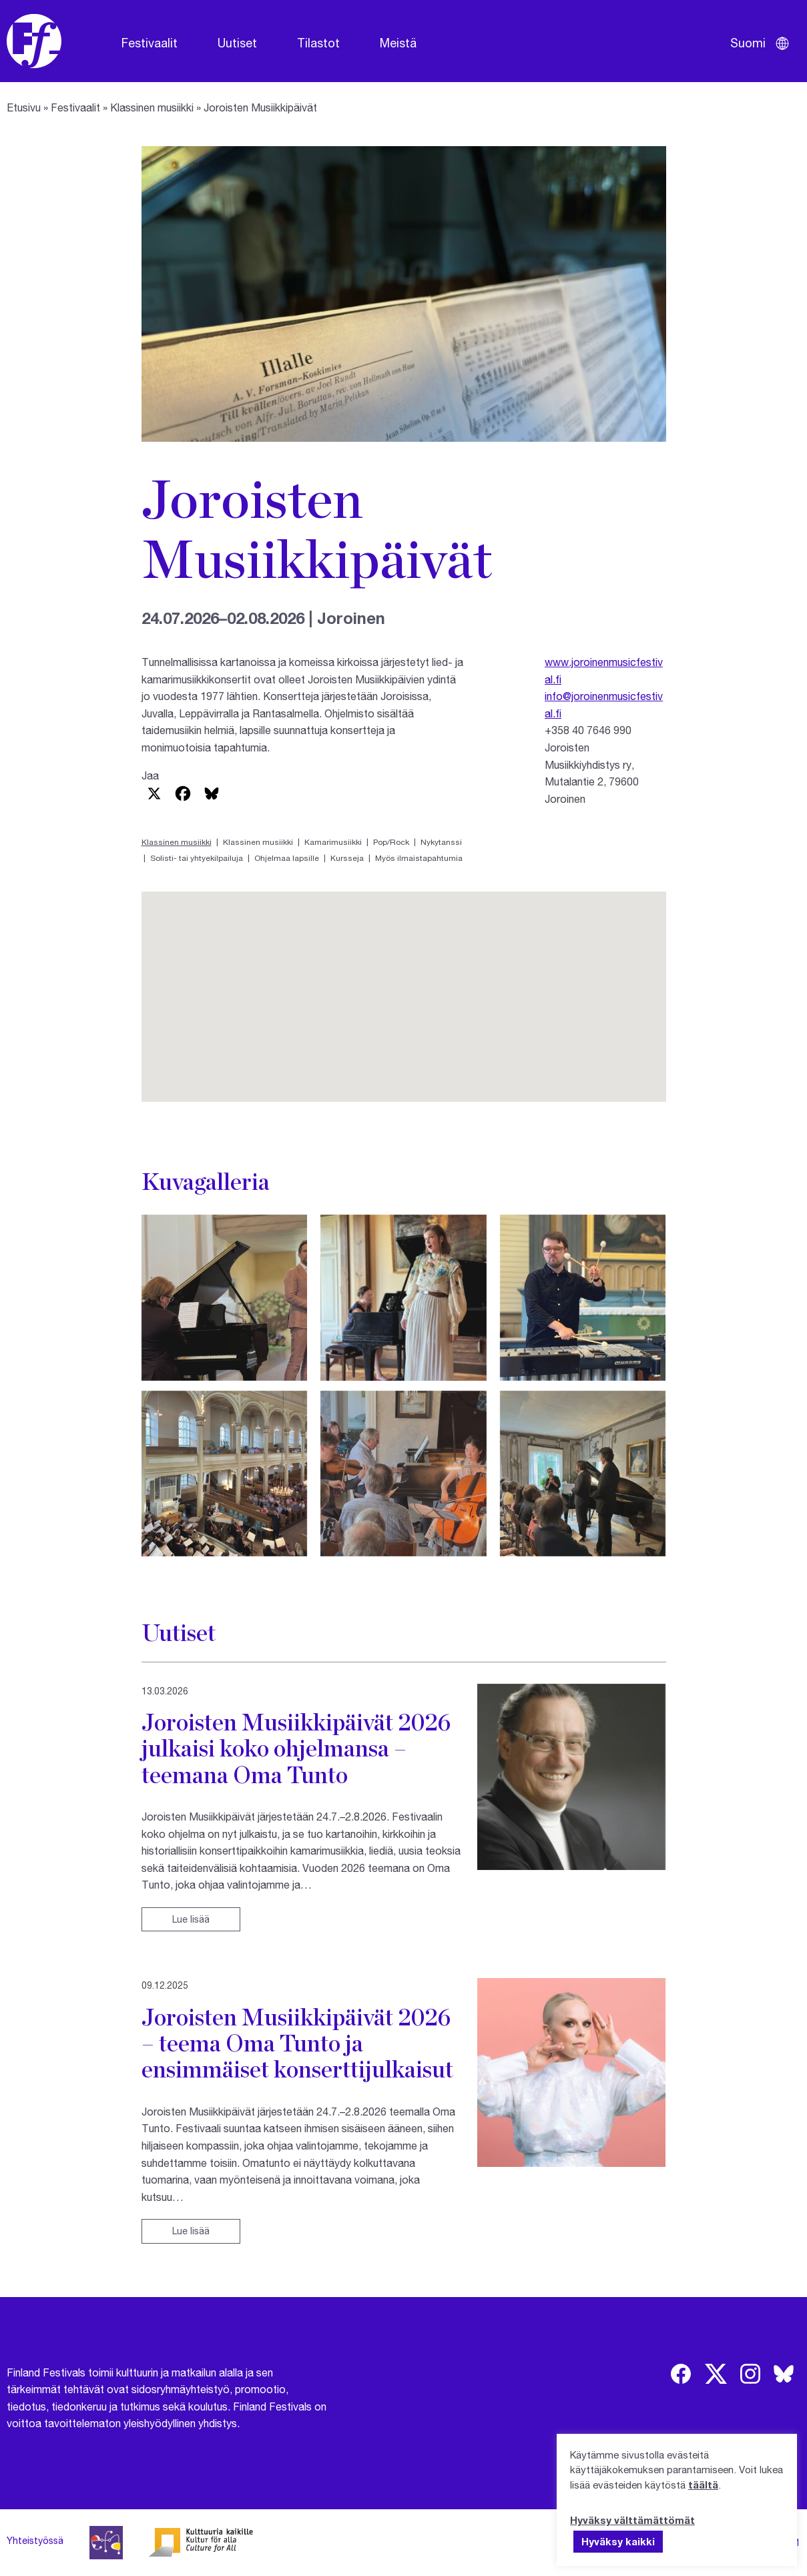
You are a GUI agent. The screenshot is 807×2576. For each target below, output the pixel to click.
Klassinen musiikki (152, 107)
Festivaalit (149, 42)
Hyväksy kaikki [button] (618, 2541)
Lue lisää (191, 1919)
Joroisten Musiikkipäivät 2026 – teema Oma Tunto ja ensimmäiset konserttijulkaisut (297, 2043)
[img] (681, 2374)
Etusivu (24, 107)
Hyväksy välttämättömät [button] (632, 2520)
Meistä (398, 42)
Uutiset (237, 42)
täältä (703, 2485)
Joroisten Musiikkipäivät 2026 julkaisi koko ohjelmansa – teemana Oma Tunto (296, 1748)
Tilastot (318, 42)
